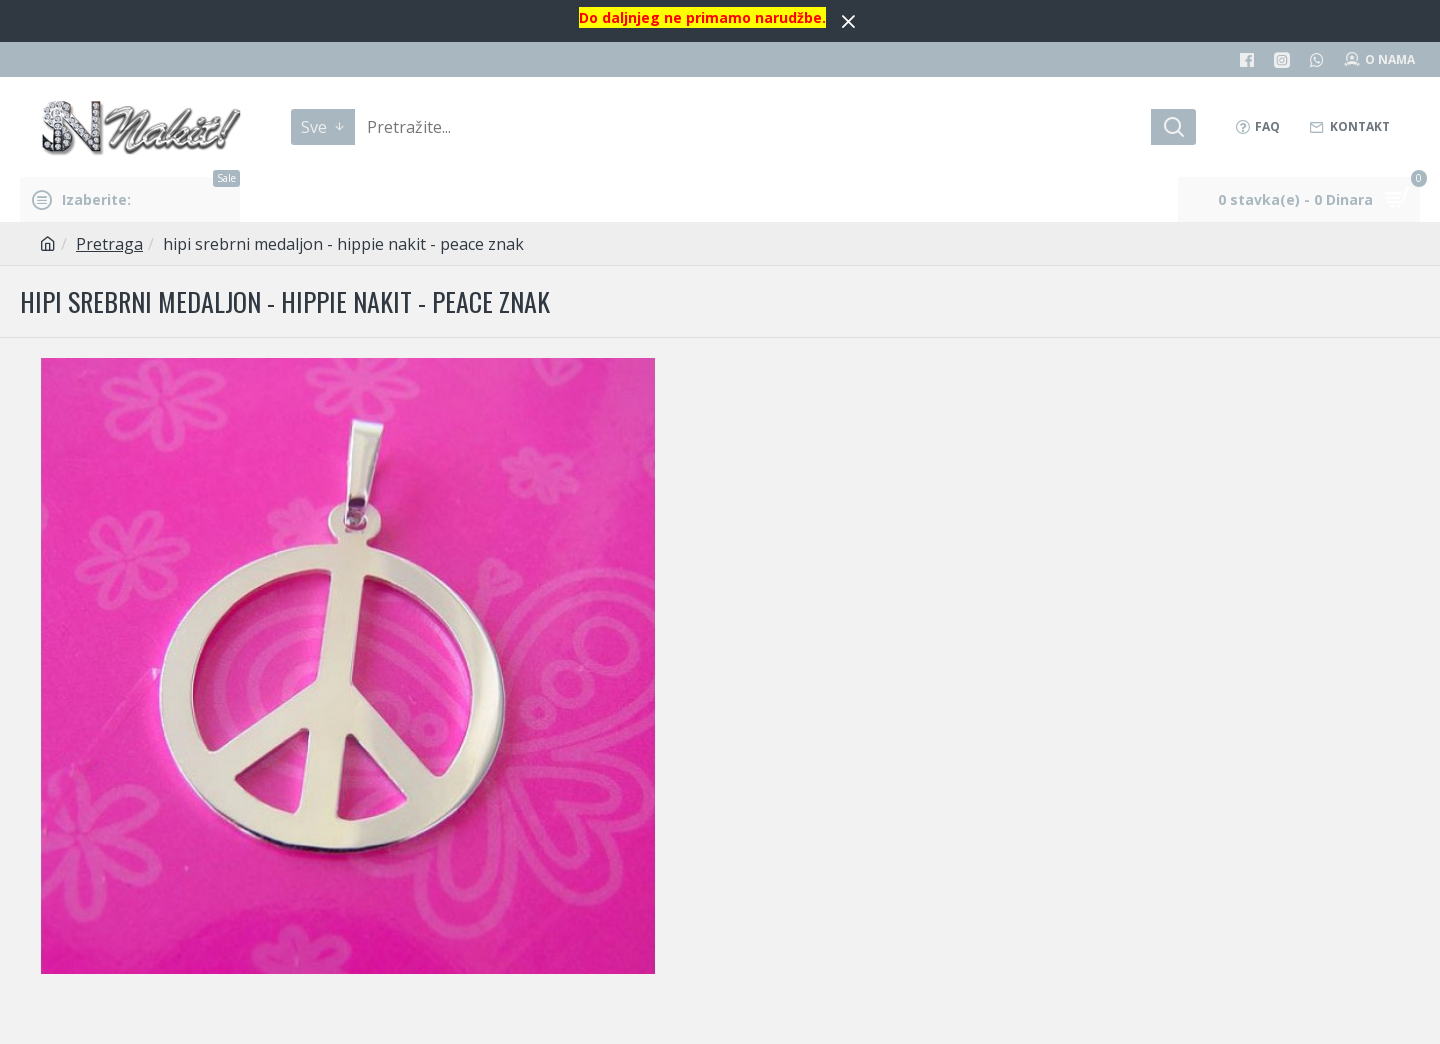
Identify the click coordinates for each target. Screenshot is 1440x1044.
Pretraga (109, 244)
